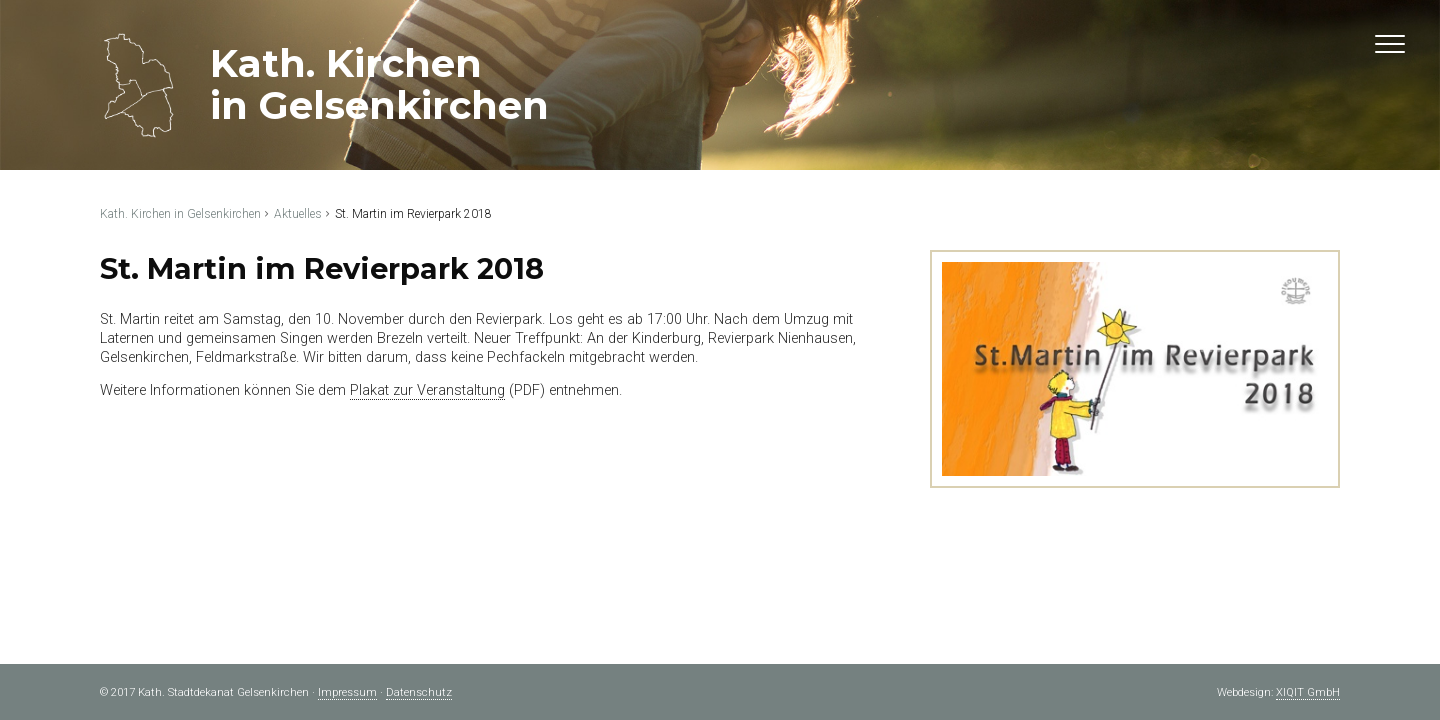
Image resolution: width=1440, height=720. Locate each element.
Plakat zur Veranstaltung (427, 390)
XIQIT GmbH (1308, 692)
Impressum (347, 692)
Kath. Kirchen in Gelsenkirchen (180, 214)
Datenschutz (419, 692)
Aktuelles (298, 214)
